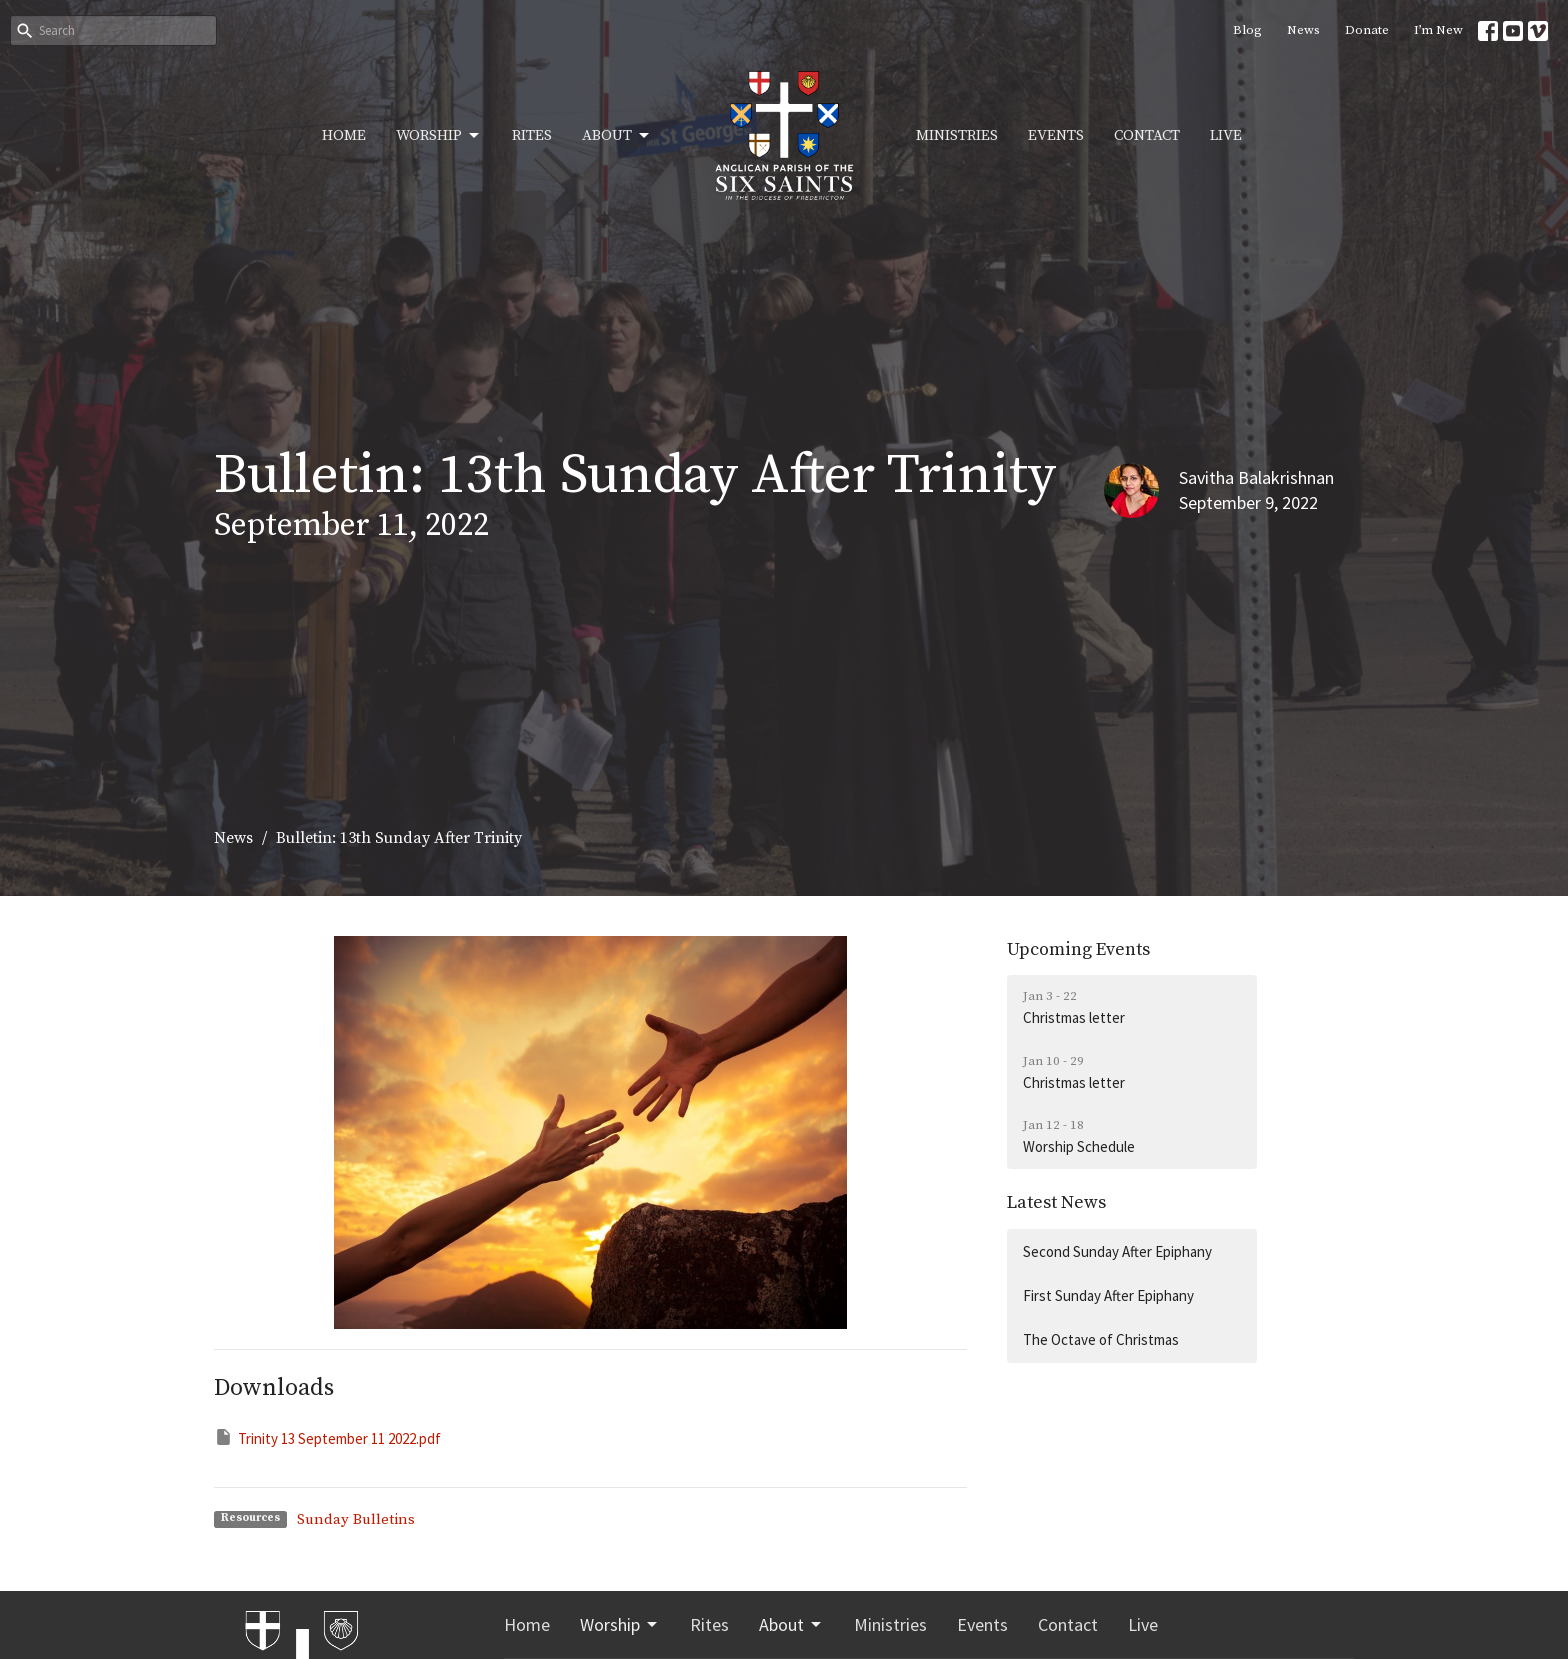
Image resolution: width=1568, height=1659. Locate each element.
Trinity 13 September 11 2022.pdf (327, 1437)
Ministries (957, 135)
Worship (439, 136)
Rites (532, 135)
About (617, 136)
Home (344, 135)
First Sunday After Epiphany (1108, 1295)
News (1303, 30)
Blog (1247, 30)
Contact (1147, 135)
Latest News (1056, 1202)
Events (1056, 135)
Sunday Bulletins (356, 1519)
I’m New (1438, 30)
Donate (1367, 30)
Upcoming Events (1078, 949)
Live (1226, 135)
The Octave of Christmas (1101, 1339)
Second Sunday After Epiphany (1117, 1251)
